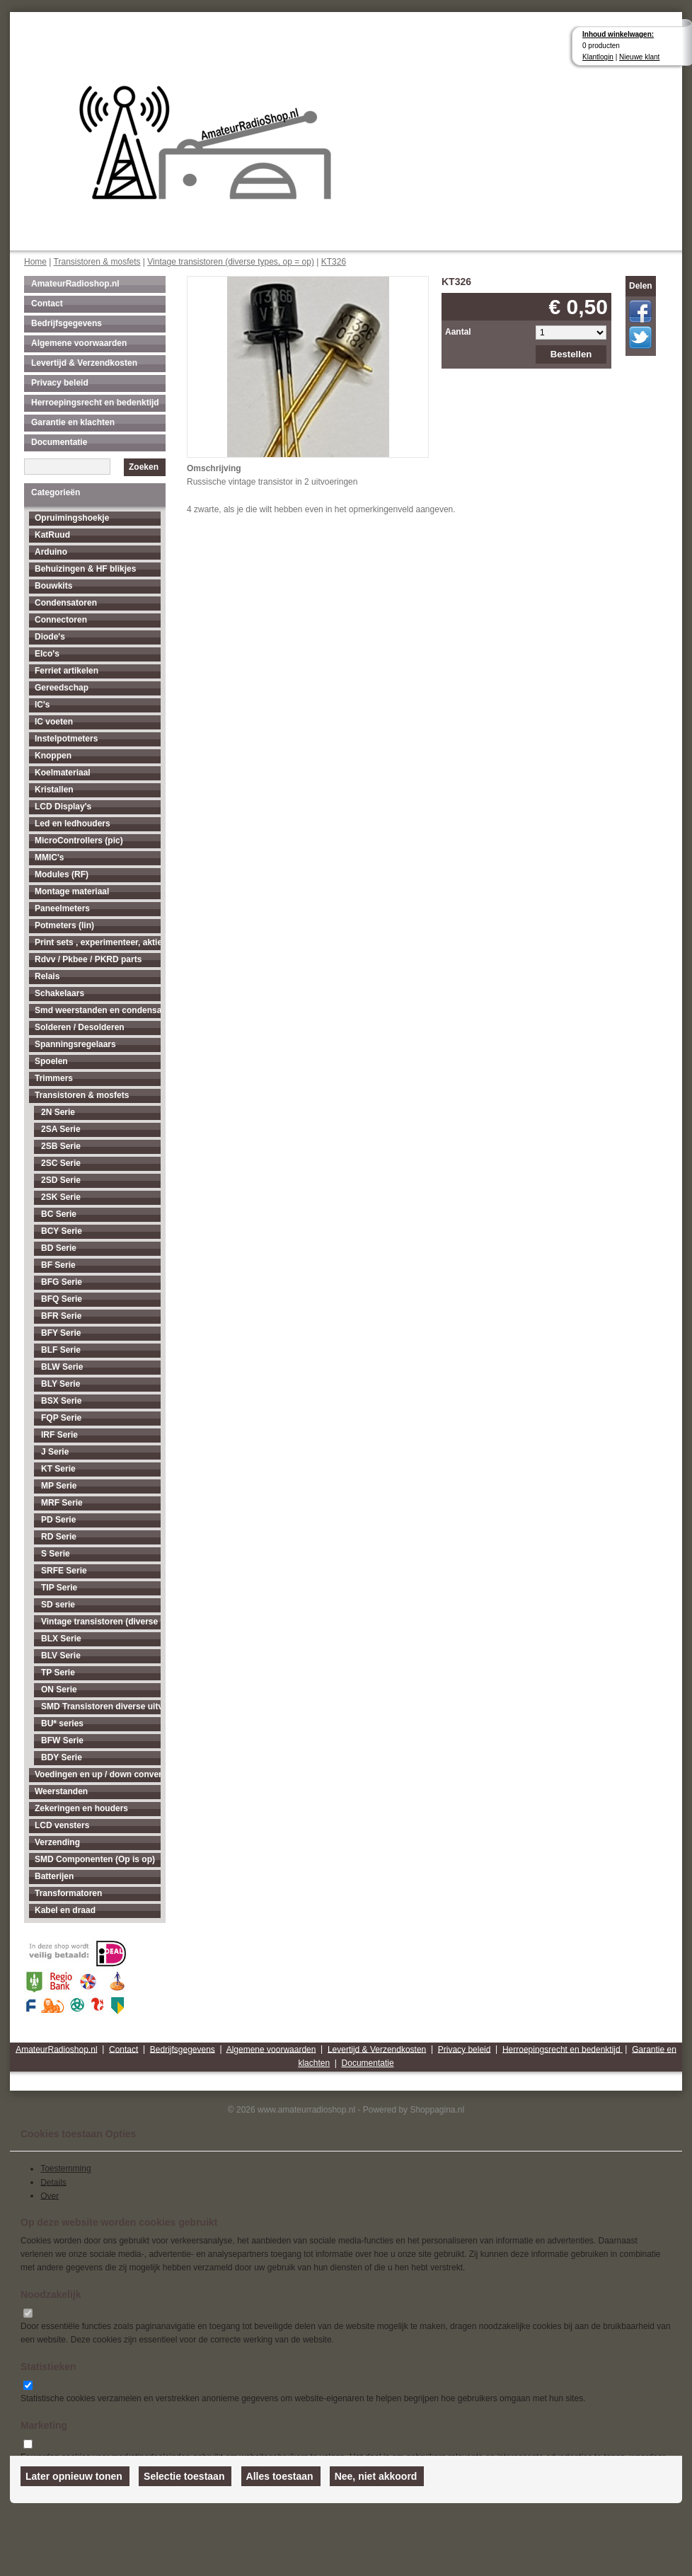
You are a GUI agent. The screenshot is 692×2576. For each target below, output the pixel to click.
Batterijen (54, 1876)
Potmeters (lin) (64, 925)
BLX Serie (61, 1639)
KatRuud (52, 535)
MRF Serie (62, 1503)
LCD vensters (62, 1825)
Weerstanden (61, 1791)
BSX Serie (61, 1401)
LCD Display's (63, 807)
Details (53, 2182)
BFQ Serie (61, 1299)
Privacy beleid (59, 383)
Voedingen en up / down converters (98, 1774)
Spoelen (51, 1061)
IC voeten (54, 722)
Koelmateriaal (63, 773)
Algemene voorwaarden (79, 343)
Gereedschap (61, 688)
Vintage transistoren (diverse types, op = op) (230, 262)
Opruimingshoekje (72, 518)
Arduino (51, 552)
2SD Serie (61, 1180)
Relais (47, 976)
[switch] (28, 2313)
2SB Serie (61, 1146)
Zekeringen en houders (81, 1808)
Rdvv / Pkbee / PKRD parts (88, 959)
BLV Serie (61, 1655)
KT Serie (58, 1469)
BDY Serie (61, 1757)
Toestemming (65, 2168)
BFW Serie (62, 1740)
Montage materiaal (72, 891)
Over (49, 2195)
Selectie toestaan (184, 2476)
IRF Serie (59, 1435)
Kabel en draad (65, 1910)
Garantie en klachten (73, 422)
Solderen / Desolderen (80, 1027)
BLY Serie (60, 1384)
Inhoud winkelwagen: (618, 34)
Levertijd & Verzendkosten (84, 363)
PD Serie (58, 1520)
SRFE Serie (64, 1571)
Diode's (50, 637)
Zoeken (143, 467)
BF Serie (58, 1265)
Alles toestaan (279, 2476)
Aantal (458, 332)
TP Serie (58, 1672)
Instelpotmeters (66, 739)
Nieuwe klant (639, 57)
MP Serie (58, 1486)
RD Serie (58, 1537)
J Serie (55, 1452)
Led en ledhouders (72, 823)
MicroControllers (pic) (79, 840)
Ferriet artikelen (66, 671)
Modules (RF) (61, 874)
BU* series (62, 1723)
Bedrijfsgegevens (66, 323)
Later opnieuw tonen (73, 2476)
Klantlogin (597, 57)
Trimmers (54, 1078)
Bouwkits (53, 586)
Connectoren (61, 620)
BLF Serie (61, 1350)
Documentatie (59, 442)
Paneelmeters (62, 908)
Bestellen (571, 354)
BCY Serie (61, 1231)
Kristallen (54, 790)
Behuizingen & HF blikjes (85, 569)
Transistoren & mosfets (97, 262)
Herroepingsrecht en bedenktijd (95, 403)
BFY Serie (61, 1333)
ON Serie (59, 1689)
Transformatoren (68, 1893)
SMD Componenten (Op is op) (95, 1859)
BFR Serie (61, 1316)
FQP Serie (61, 1418)
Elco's (47, 654)
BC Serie (58, 1214)
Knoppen (53, 756)
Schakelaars (59, 993)
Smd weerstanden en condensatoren (98, 1010)
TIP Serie (59, 1588)
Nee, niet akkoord (376, 2476)
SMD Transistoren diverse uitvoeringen (101, 1706)
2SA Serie (61, 1129)
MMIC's (49, 857)
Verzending (57, 1842)
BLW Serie (62, 1367)
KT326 (333, 262)
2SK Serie (61, 1197)
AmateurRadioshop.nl (75, 284)
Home (35, 262)
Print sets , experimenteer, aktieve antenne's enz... (98, 942)
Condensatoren (66, 603)
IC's (42, 705)
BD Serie (58, 1248)
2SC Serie (61, 1163)
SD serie (58, 1605)
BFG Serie (61, 1282)
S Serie (55, 1554)
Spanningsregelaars (75, 1044)
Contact (47, 303)
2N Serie (58, 1112)
